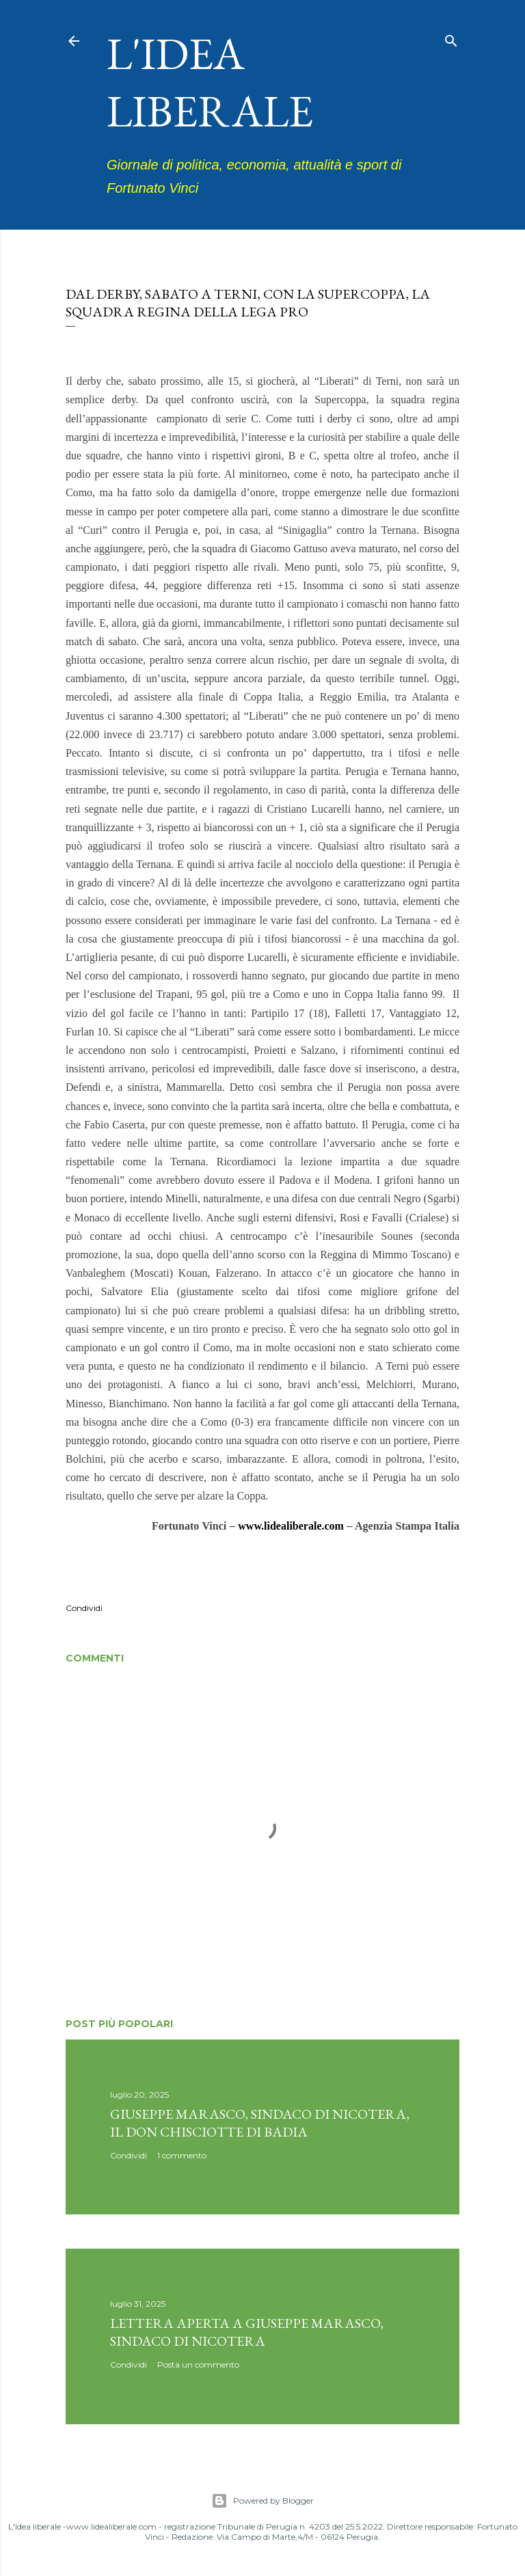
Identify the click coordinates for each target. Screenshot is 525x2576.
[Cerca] (451, 38)
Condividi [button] (84, 1608)
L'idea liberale (210, 82)
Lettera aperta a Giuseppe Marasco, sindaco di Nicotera (246, 2332)
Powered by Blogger (262, 2501)
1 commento (181, 2155)
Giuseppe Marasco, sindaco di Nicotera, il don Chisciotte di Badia (259, 2123)
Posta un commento (198, 2364)
